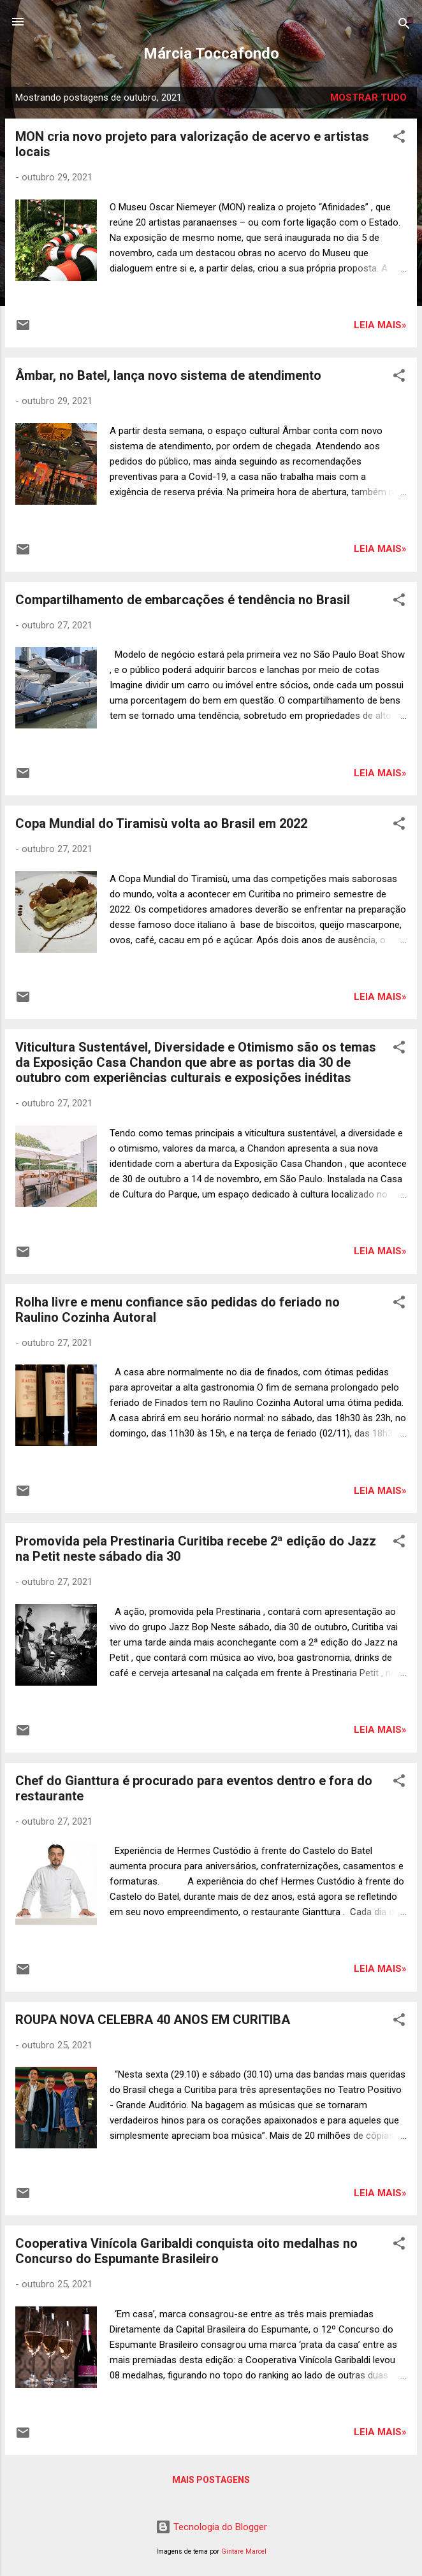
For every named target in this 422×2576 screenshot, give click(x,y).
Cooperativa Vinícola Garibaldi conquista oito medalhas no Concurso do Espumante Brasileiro (186, 2251)
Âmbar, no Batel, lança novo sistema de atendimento (168, 375)
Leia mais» (380, 325)
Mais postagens (211, 2480)
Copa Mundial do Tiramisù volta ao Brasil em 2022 (161, 823)
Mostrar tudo (368, 97)
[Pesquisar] (404, 25)
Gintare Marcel (243, 2551)
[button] (399, 138)
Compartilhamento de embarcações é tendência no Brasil (182, 599)
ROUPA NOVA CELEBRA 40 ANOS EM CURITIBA (152, 2019)
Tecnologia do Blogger (211, 2527)
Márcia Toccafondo (211, 53)
